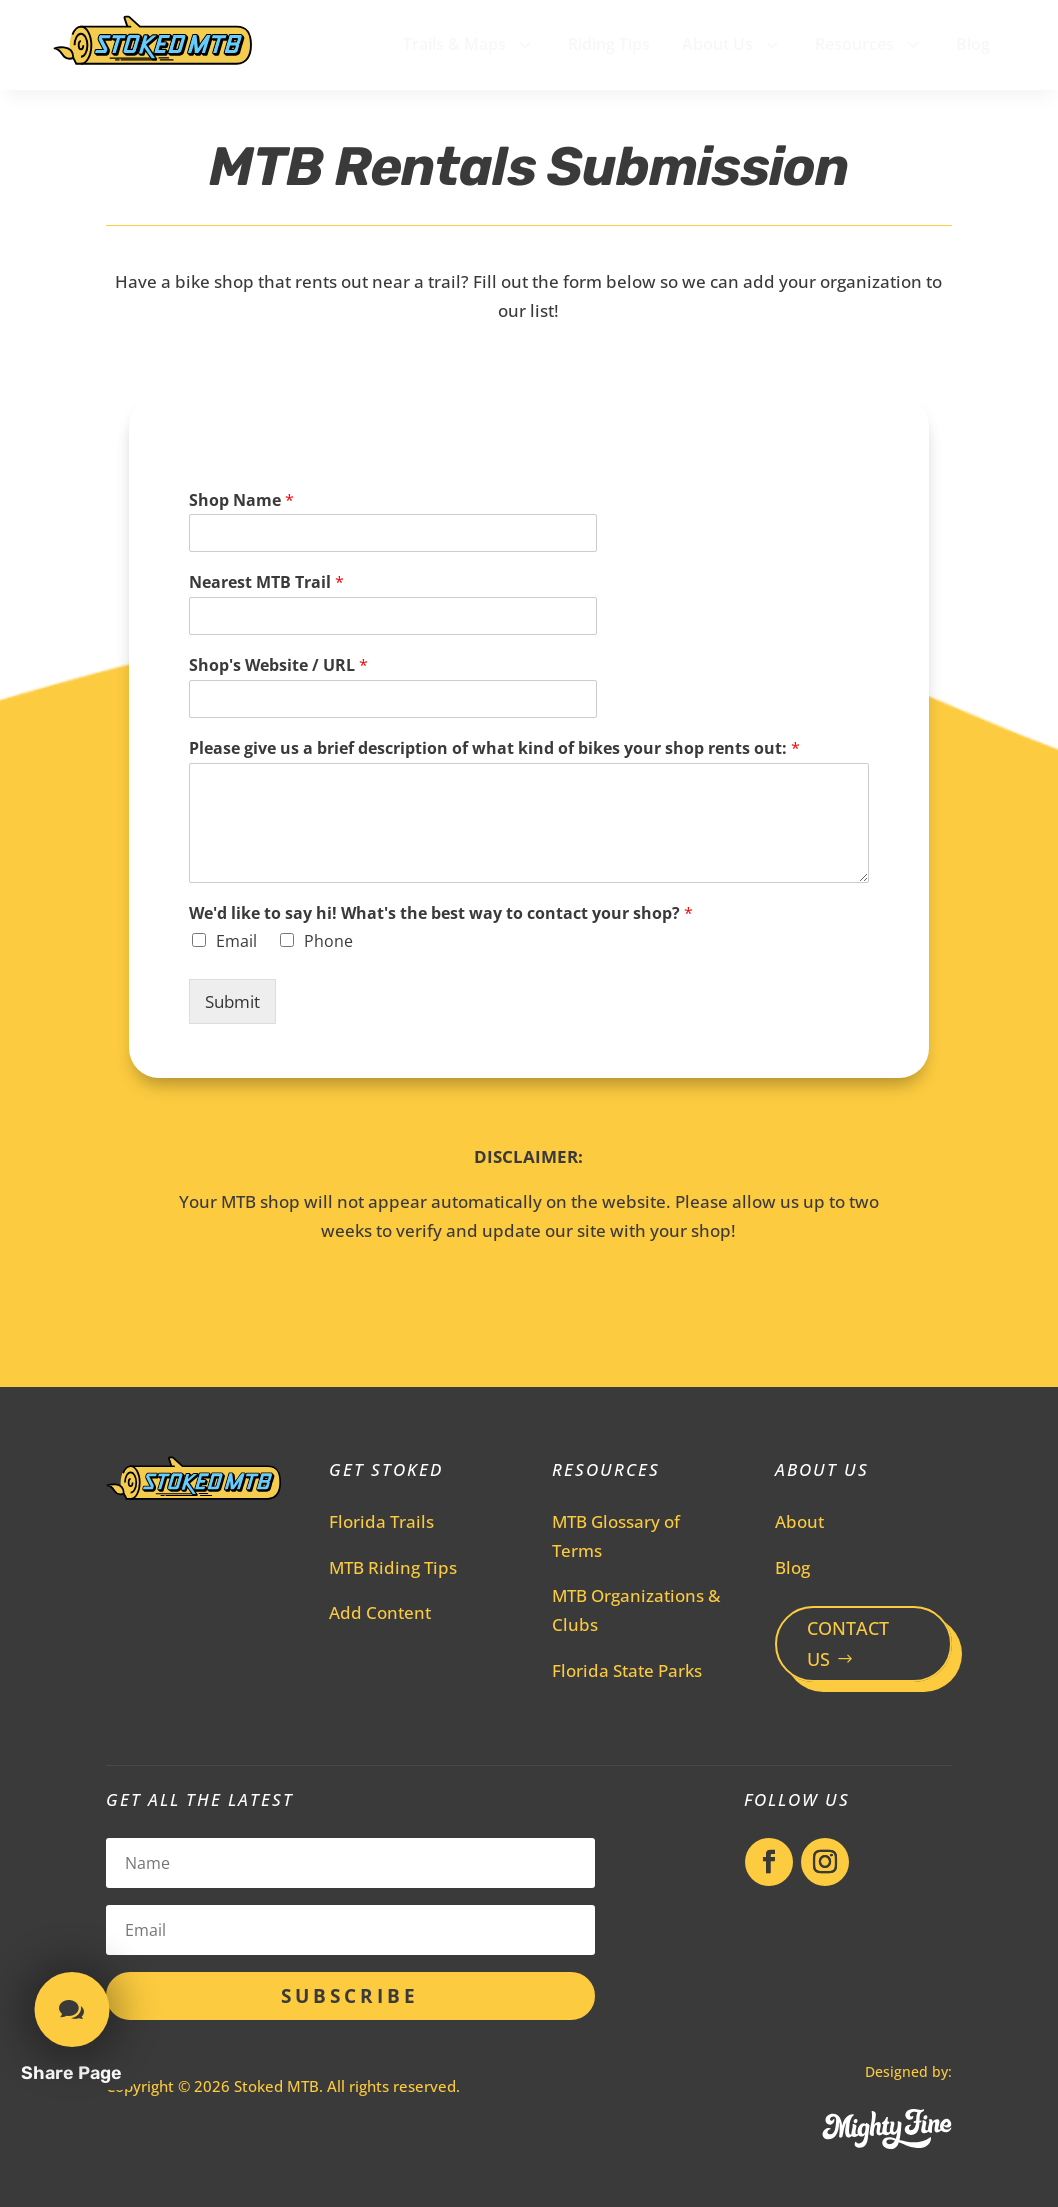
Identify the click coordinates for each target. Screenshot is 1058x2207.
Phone (328, 941)
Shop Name (241, 500)
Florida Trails (381, 1521)
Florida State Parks (627, 1670)
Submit (232, 1001)
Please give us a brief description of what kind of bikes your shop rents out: (494, 748)
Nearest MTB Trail (266, 582)
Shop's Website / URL (278, 665)
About (799, 1521)
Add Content (380, 1612)
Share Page (71, 2073)
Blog (792, 1567)
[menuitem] (469, 43)
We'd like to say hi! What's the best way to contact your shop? (441, 913)
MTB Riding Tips (393, 1567)
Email (236, 941)
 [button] (71, 2009)
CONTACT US (848, 1643)
